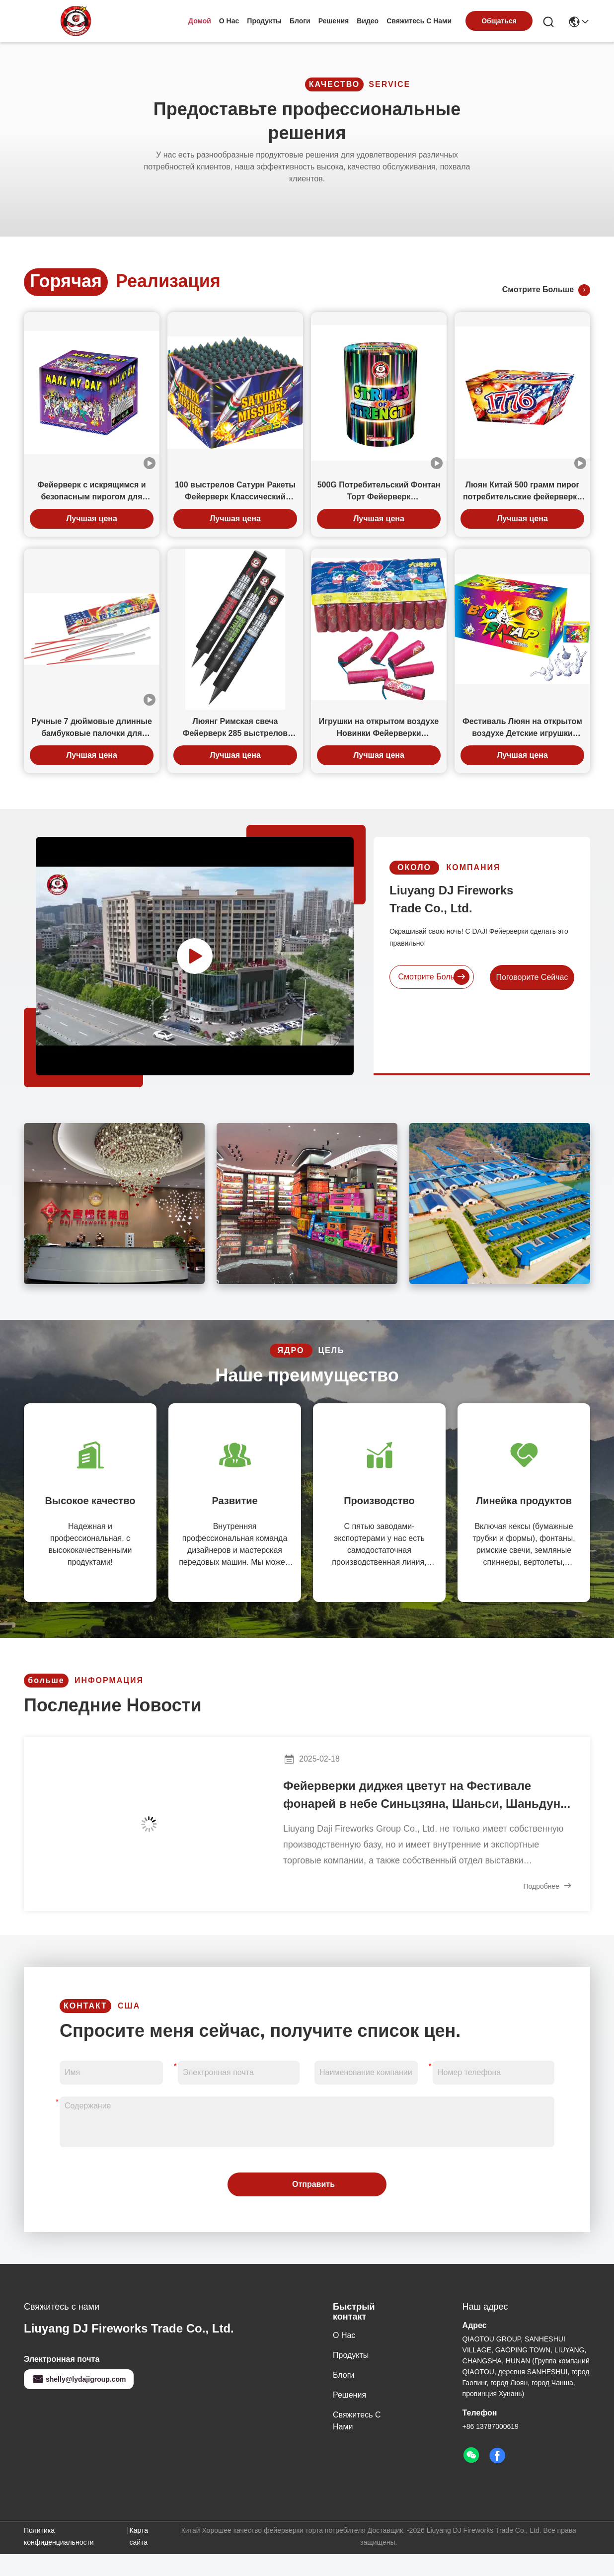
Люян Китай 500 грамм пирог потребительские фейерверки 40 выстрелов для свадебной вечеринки (522, 492)
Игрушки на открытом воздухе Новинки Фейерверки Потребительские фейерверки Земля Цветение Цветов (379, 728)
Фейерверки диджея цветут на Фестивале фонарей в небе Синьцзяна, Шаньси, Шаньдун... (426, 1794)
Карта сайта (139, 2536)
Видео (368, 21)
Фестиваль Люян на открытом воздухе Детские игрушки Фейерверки (522, 728)
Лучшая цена (91, 518)
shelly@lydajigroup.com (79, 2379)
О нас (229, 21)
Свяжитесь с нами (419, 21)
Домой (199, 21)
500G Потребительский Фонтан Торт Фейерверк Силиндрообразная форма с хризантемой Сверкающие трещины (379, 492)
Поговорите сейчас (550, 977)
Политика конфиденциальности (59, 2536)
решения (333, 21)
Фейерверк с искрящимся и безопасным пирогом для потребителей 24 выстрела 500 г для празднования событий (91, 492)
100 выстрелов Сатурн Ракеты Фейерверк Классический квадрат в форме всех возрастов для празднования (235, 492)
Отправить (313, 2184)
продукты (264, 21)
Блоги (300, 21)
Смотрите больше (546, 290)
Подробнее (548, 1885)
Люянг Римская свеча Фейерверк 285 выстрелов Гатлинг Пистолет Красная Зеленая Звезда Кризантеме (235, 728)
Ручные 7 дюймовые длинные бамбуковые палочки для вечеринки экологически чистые (91, 728)
